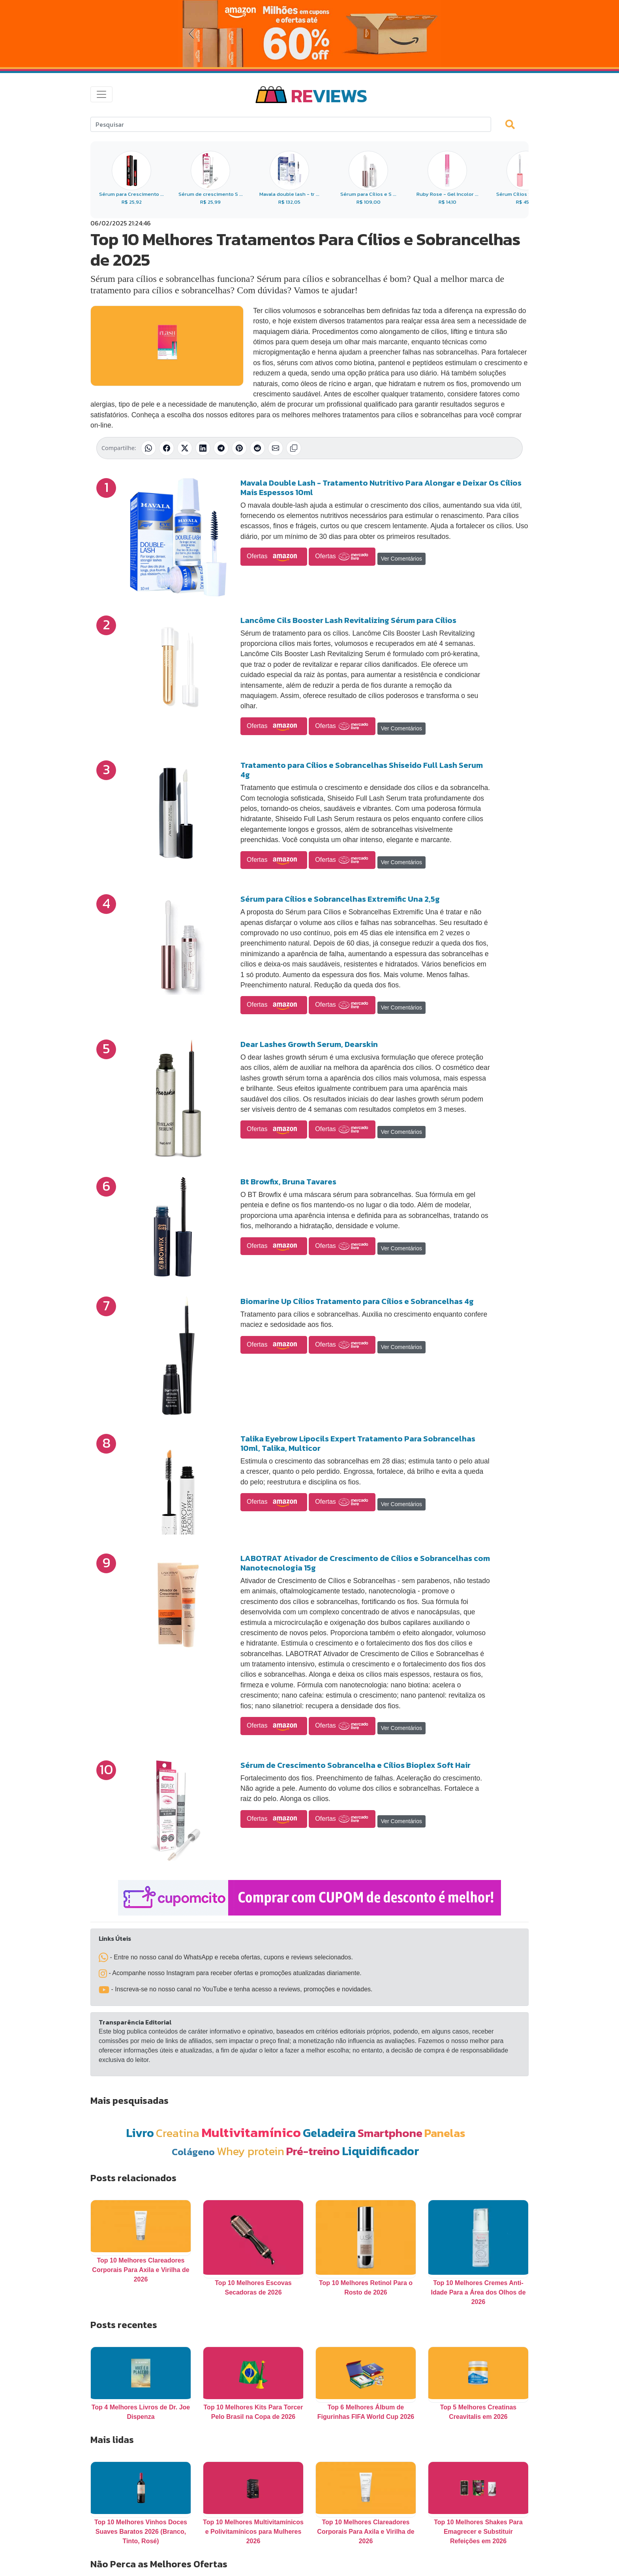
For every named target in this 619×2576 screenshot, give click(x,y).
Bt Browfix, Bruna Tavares (288, 1182)
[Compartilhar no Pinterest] (239, 448)
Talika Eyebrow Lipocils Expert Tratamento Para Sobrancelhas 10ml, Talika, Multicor (357, 1443)
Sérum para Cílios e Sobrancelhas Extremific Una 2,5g (340, 899)
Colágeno (193, 2152)
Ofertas (274, 557)
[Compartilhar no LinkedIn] (202, 448)
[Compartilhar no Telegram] (221, 448)
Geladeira (329, 2133)
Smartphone (390, 2132)
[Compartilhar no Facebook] (166, 448)
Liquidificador (380, 2151)
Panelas (444, 2132)
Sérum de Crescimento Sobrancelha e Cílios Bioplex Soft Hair (355, 1765)
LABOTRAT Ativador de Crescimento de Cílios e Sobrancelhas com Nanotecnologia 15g (365, 1563)
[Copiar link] (293, 448)
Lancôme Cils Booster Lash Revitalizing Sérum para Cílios (348, 620)
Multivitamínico (251, 2132)
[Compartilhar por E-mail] (275, 448)
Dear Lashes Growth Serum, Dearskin (309, 1044)
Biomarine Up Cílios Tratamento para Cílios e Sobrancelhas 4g (357, 1301)
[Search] (290, 124)
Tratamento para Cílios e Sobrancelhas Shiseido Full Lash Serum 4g (361, 769)
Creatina (177, 2132)
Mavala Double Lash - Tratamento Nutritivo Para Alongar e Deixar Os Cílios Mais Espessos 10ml (380, 487)
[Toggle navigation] (101, 94)
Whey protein (250, 2151)
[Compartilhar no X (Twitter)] (184, 448)
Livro (140, 2133)
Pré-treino (313, 2151)
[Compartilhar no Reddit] (257, 448)
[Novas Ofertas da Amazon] (309, 33)
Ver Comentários (401, 558)
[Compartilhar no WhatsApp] (148, 448)
